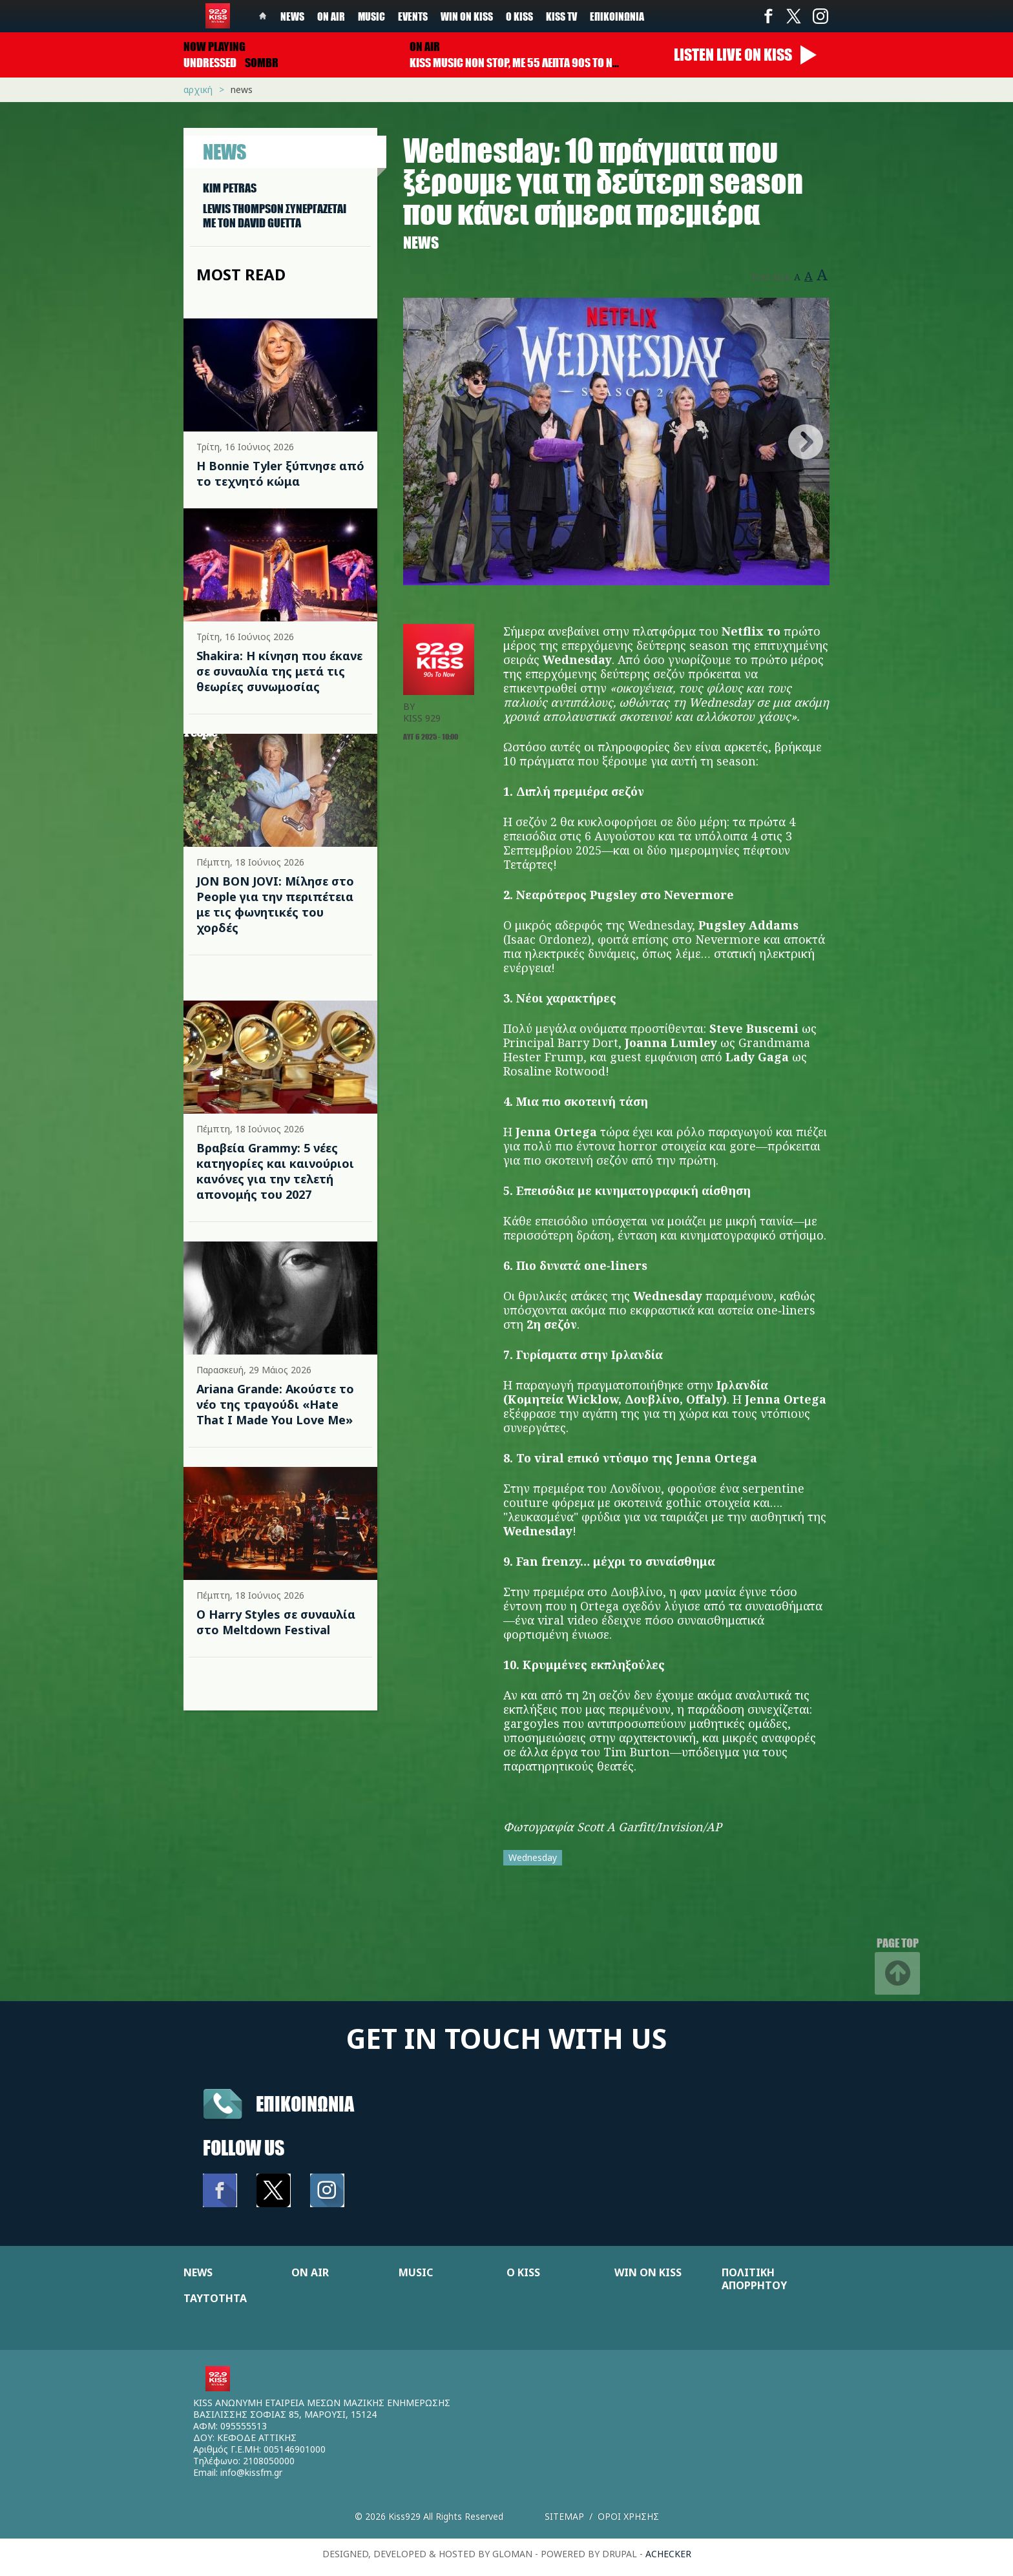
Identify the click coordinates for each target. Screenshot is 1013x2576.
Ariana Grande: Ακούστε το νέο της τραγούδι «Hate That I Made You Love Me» (275, 1404)
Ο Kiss (519, 16)
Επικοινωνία (617, 16)
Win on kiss (467, 16)
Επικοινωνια (305, 2103)
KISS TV (561, 16)
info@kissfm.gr (251, 2472)
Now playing (214, 46)
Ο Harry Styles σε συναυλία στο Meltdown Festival (275, 1621)
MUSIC (416, 2272)
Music (371, 16)
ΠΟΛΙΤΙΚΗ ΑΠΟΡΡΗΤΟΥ (754, 2278)
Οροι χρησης (628, 2516)
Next (805, 441)
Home (263, 16)
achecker (668, 2554)
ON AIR (310, 2272)
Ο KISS (523, 2272)
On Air (331, 16)
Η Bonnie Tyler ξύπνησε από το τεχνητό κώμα (280, 473)
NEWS (198, 2272)
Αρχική (198, 89)
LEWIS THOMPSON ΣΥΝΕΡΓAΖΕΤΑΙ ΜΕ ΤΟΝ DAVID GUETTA (274, 216)
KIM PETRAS (229, 188)
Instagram (820, 16)
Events (413, 16)
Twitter (794, 16)
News (292, 16)
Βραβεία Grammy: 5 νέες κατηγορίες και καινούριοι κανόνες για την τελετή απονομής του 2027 (275, 1171)
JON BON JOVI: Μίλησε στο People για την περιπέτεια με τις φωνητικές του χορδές (275, 904)
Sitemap (564, 2516)
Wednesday (532, 1857)
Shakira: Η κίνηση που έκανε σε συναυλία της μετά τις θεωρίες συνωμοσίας (279, 671)
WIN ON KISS (648, 2272)
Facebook (768, 16)
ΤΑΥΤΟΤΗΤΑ (215, 2298)
